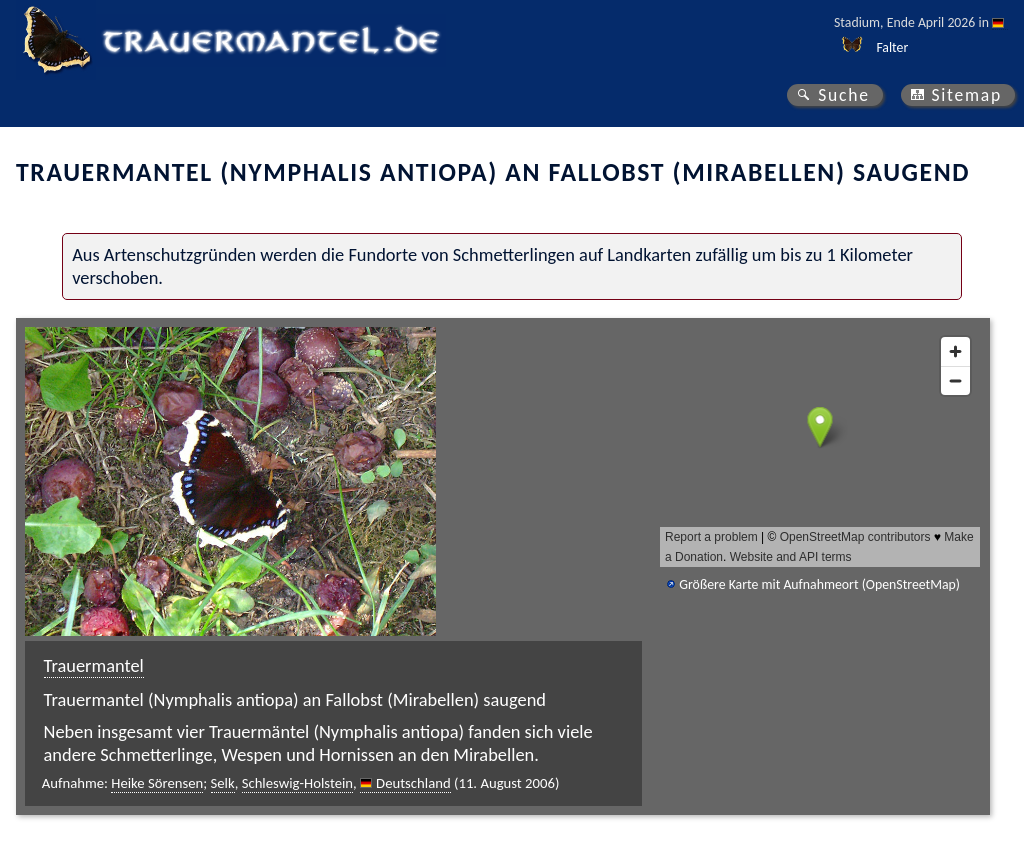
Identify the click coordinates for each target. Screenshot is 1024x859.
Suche (844, 95)
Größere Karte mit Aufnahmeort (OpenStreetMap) (819, 584)
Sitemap (966, 95)
